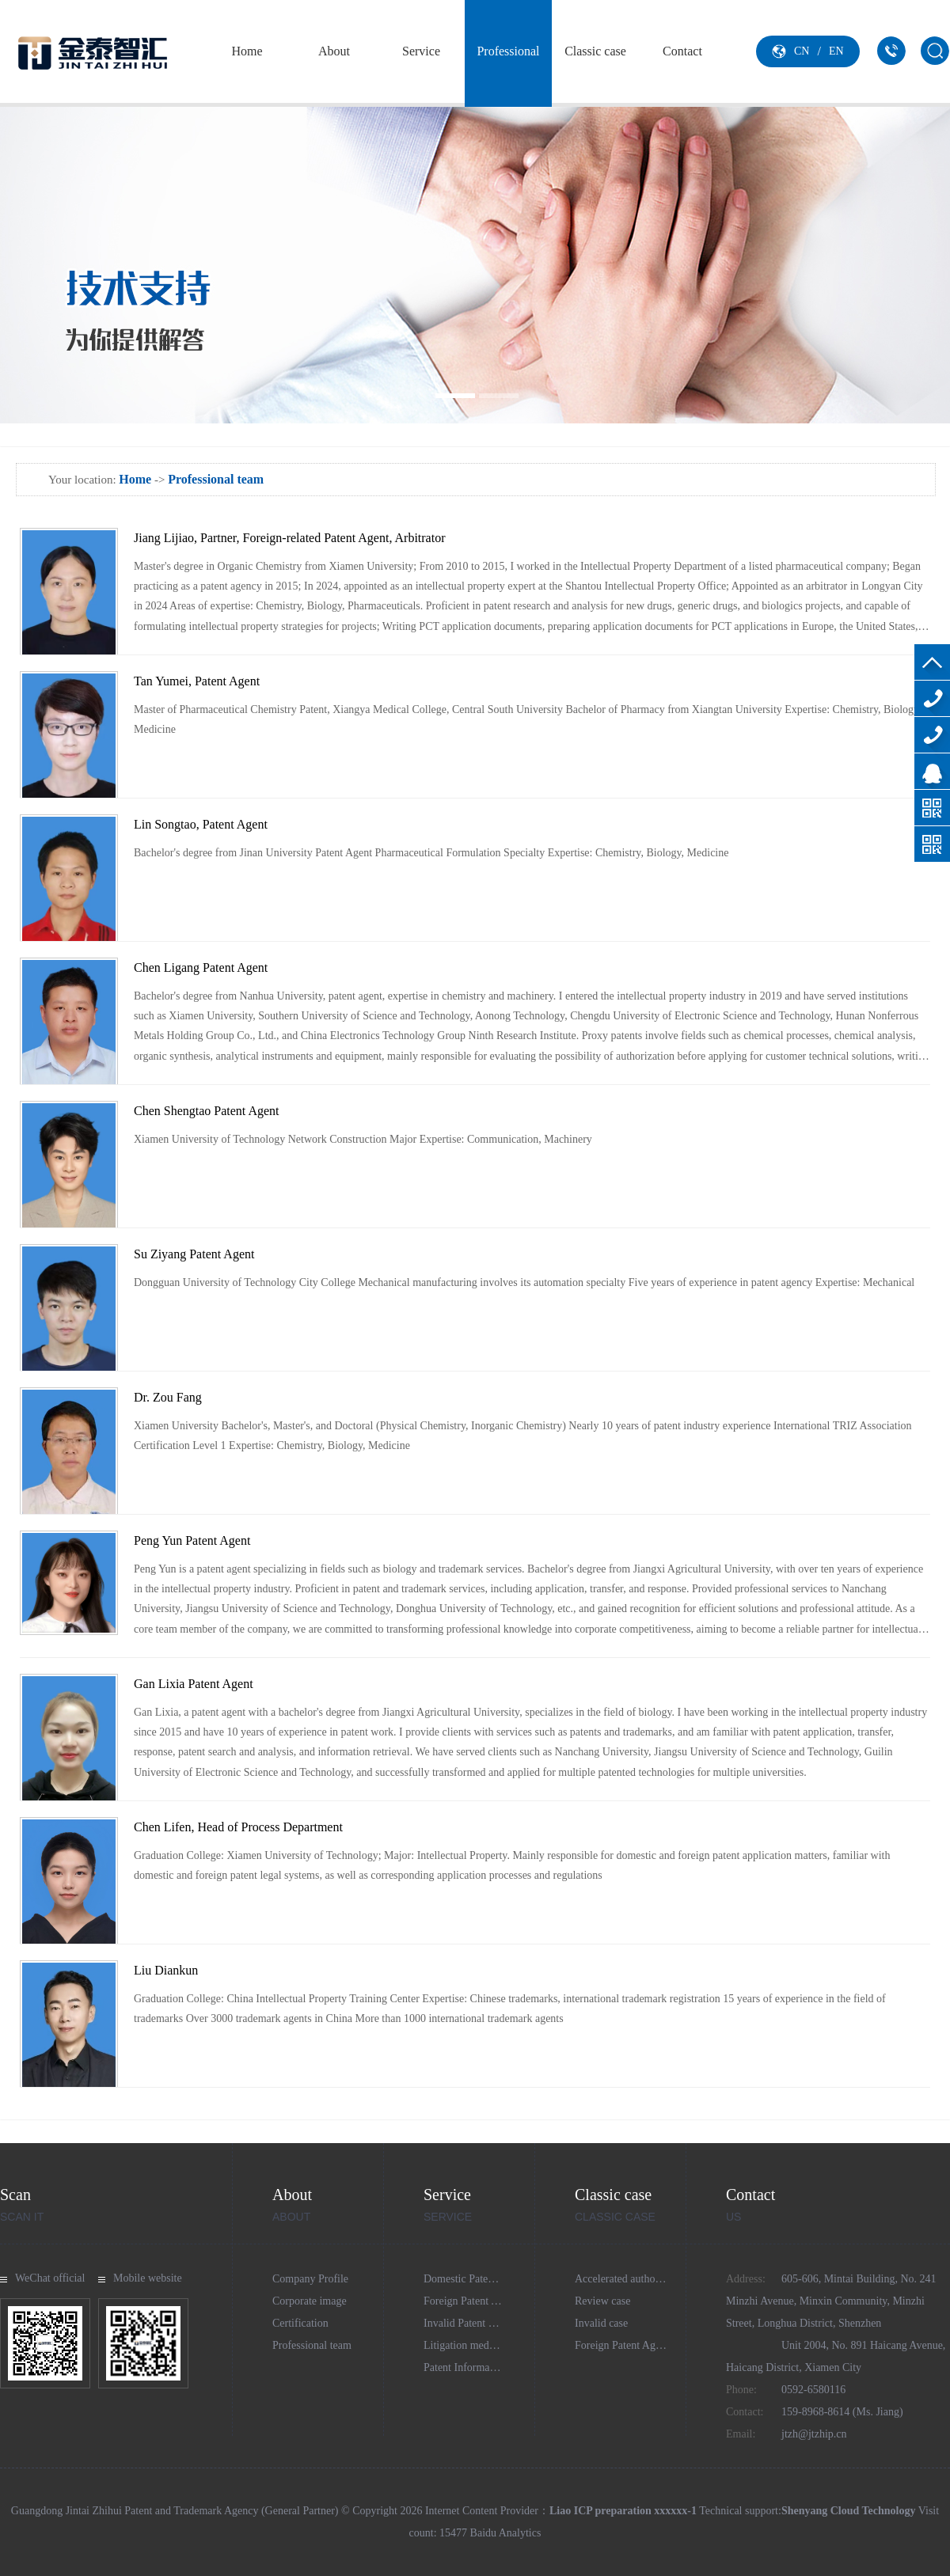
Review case (602, 2301)
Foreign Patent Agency (474, 2301)
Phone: (741, 2390)
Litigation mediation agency (486, 2345)
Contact (682, 51)
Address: (746, 2279)
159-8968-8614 (932, 735)
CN (801, 51)
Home (246, 51)
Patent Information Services (485, 2367)
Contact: (744, 2412)
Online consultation (932, 771)
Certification (300, 2323)
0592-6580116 (932, 698)
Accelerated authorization (632, 2279)
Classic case (595, 51)
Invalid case (601, 2323)
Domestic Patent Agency (478, 2279)
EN (836, 51)
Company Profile (310, 2279)
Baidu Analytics (506, 2533)
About (334, 51)
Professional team (508, 102)
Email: (740, 2434)
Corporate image (309, 2301)
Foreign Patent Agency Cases (640, 2345)
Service (421, 51)
